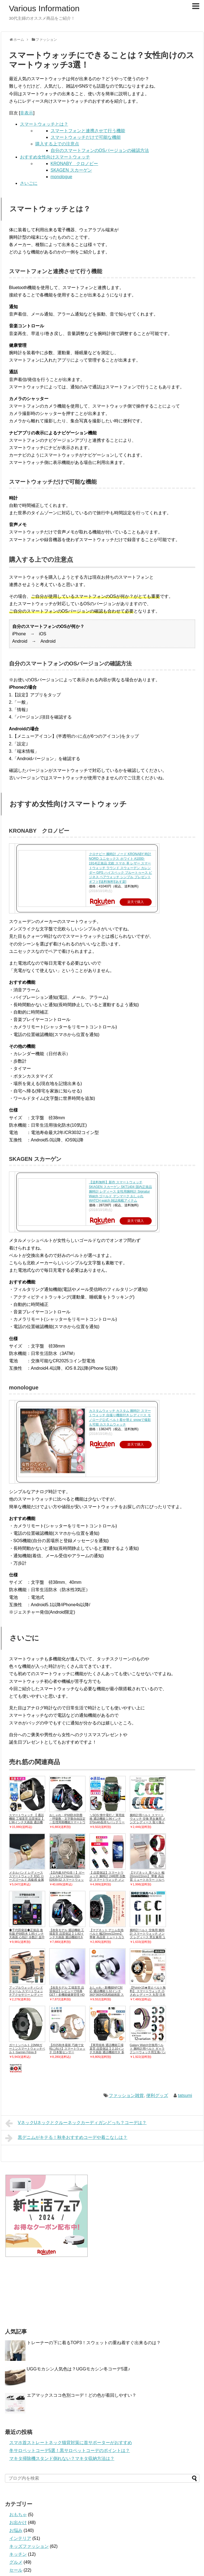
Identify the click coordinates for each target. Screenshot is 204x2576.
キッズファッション (29, 2546)
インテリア (20, 2538)
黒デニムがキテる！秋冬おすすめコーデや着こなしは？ (66, 2138)
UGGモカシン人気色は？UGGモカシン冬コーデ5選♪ (78, 2369)
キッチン (18, 2554)
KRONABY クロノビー (74, 163)
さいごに (29, 183)
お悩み (15, 2530)
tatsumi (185, 2095)
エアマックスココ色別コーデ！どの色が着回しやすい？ (81, 2395)
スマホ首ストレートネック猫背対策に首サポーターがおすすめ (70, 2442)
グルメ (15, 2562)
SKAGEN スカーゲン (71, 170)
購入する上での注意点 (57, 144)
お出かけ (18, 2522)
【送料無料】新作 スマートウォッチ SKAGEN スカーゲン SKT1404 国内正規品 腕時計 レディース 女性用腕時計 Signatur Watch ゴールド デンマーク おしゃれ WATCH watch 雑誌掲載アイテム (120, 1191)
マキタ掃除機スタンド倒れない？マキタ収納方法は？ (61, 2458)
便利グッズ (157, 2095)
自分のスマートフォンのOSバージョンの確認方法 (100, 150)
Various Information (44, 8)
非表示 (26, 113)
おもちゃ (18, 2514)
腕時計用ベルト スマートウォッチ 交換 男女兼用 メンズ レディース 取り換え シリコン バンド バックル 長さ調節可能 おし (147, 1822)
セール (15, 2570)
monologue (61, 176)
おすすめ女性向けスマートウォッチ (55, 157)
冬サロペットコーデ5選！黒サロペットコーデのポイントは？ (69, 2450)
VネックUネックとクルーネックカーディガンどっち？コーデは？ (76, 2123)
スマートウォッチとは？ (44, 124)
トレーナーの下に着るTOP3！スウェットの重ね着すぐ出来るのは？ (94, 2342)
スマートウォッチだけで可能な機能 (86, 137)
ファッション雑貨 (126, 2095)
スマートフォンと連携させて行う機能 (88, 130)
